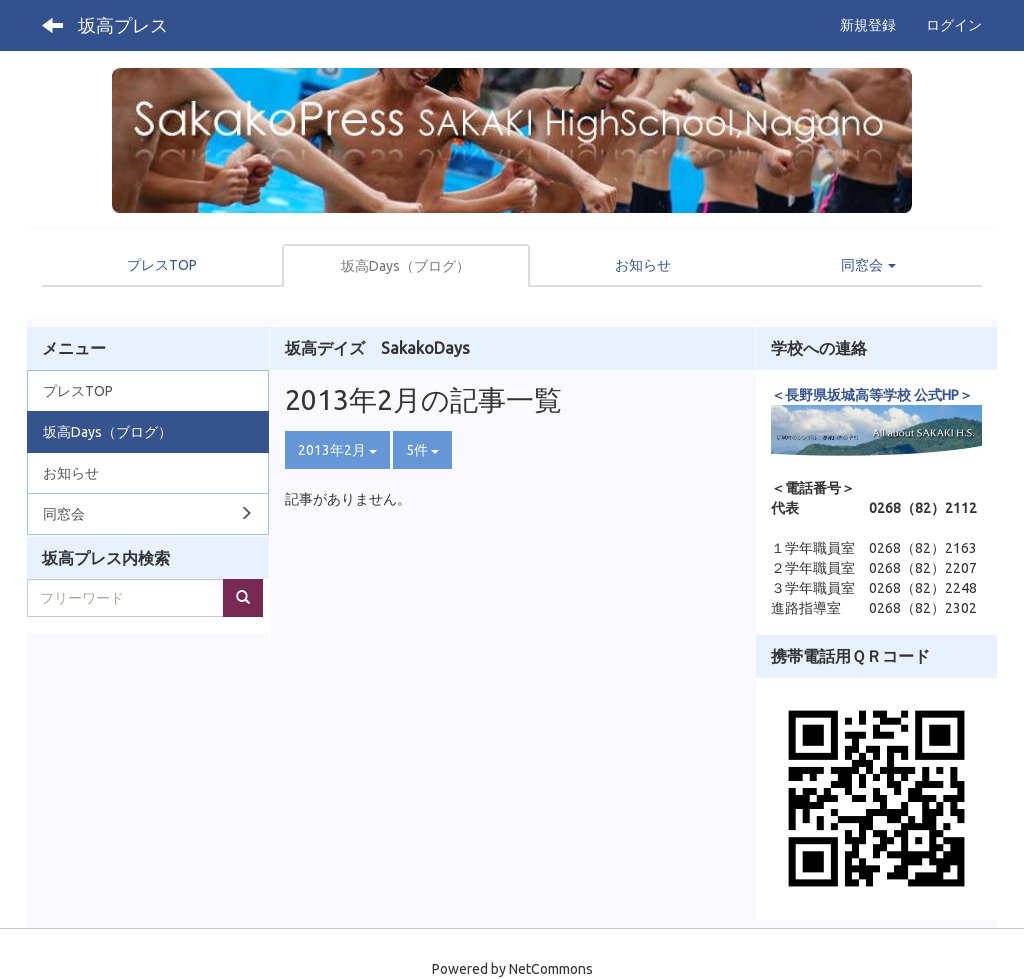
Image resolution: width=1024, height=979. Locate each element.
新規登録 (868, 25)
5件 (422, 450)
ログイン (954, 25)
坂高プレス (123, 25)
